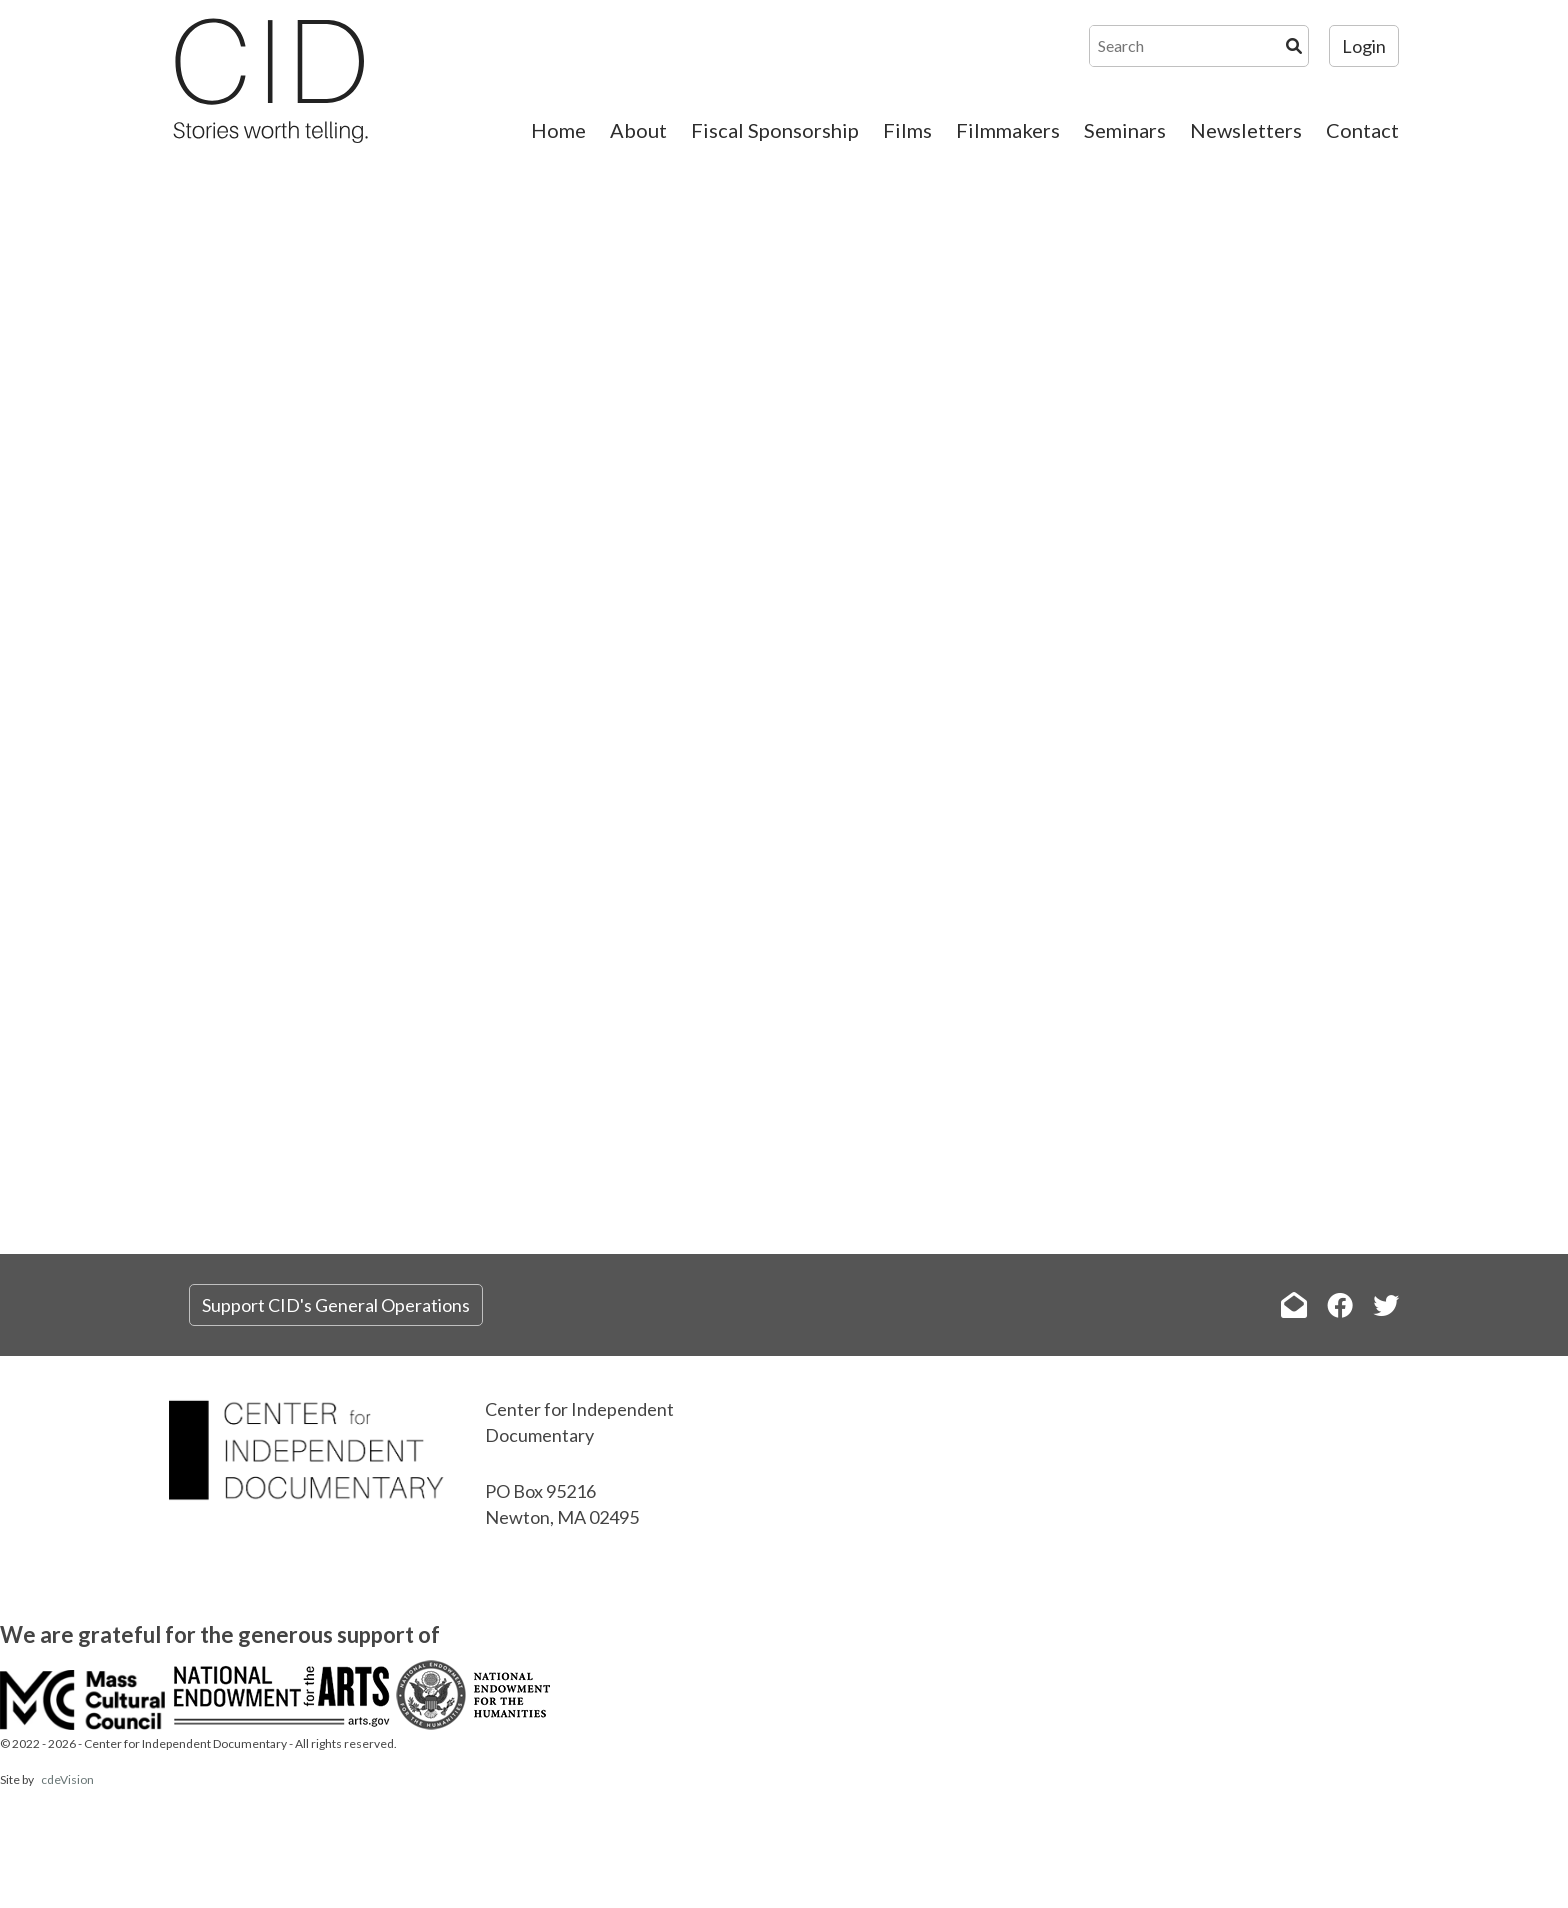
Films (907, 130)
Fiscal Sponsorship (775, 130)
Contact (1362, 130)
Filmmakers (1008, 130)
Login (1364, 46)
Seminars (1125, 130)
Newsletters (1246, 130)
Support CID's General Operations (336, 1305)
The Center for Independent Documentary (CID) (269, 80)
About (638, 130)
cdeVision (67, 1779)
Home (558, 130)
